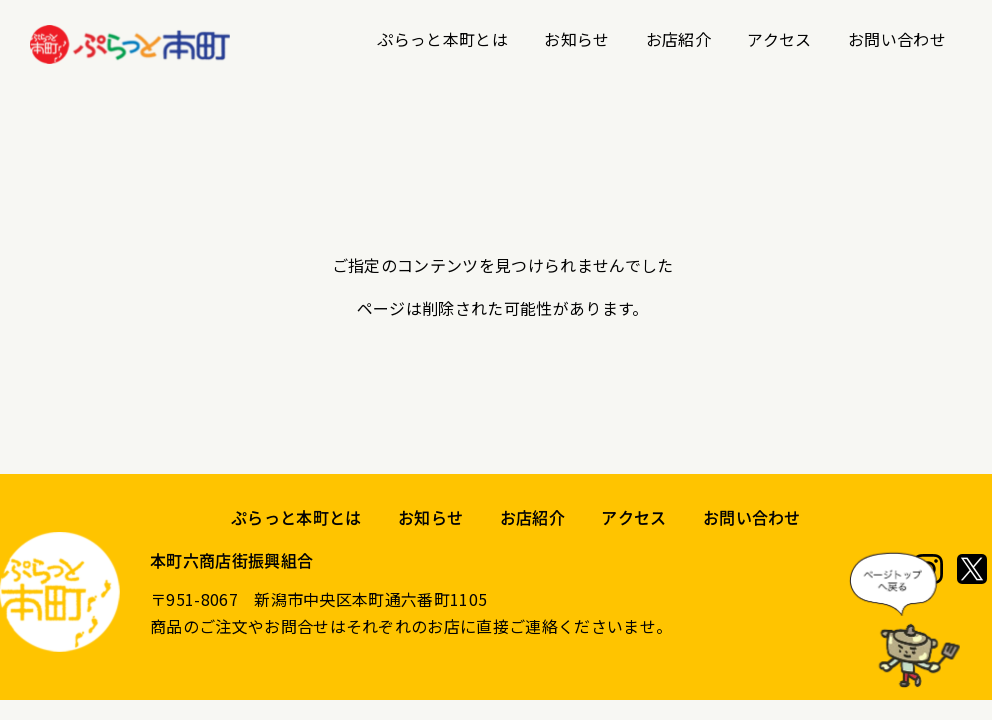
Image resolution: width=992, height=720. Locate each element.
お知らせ (576, 39)
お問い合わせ (897, 39)
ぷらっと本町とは (442, 39)
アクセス (779, 39)
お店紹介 (678, 39)
